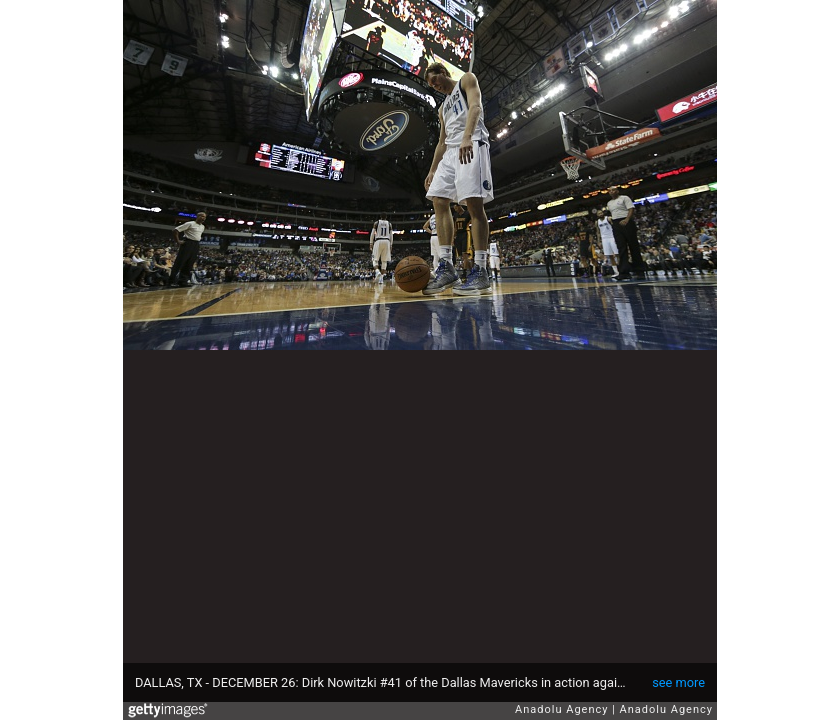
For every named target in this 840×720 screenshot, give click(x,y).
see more (678, 682)
